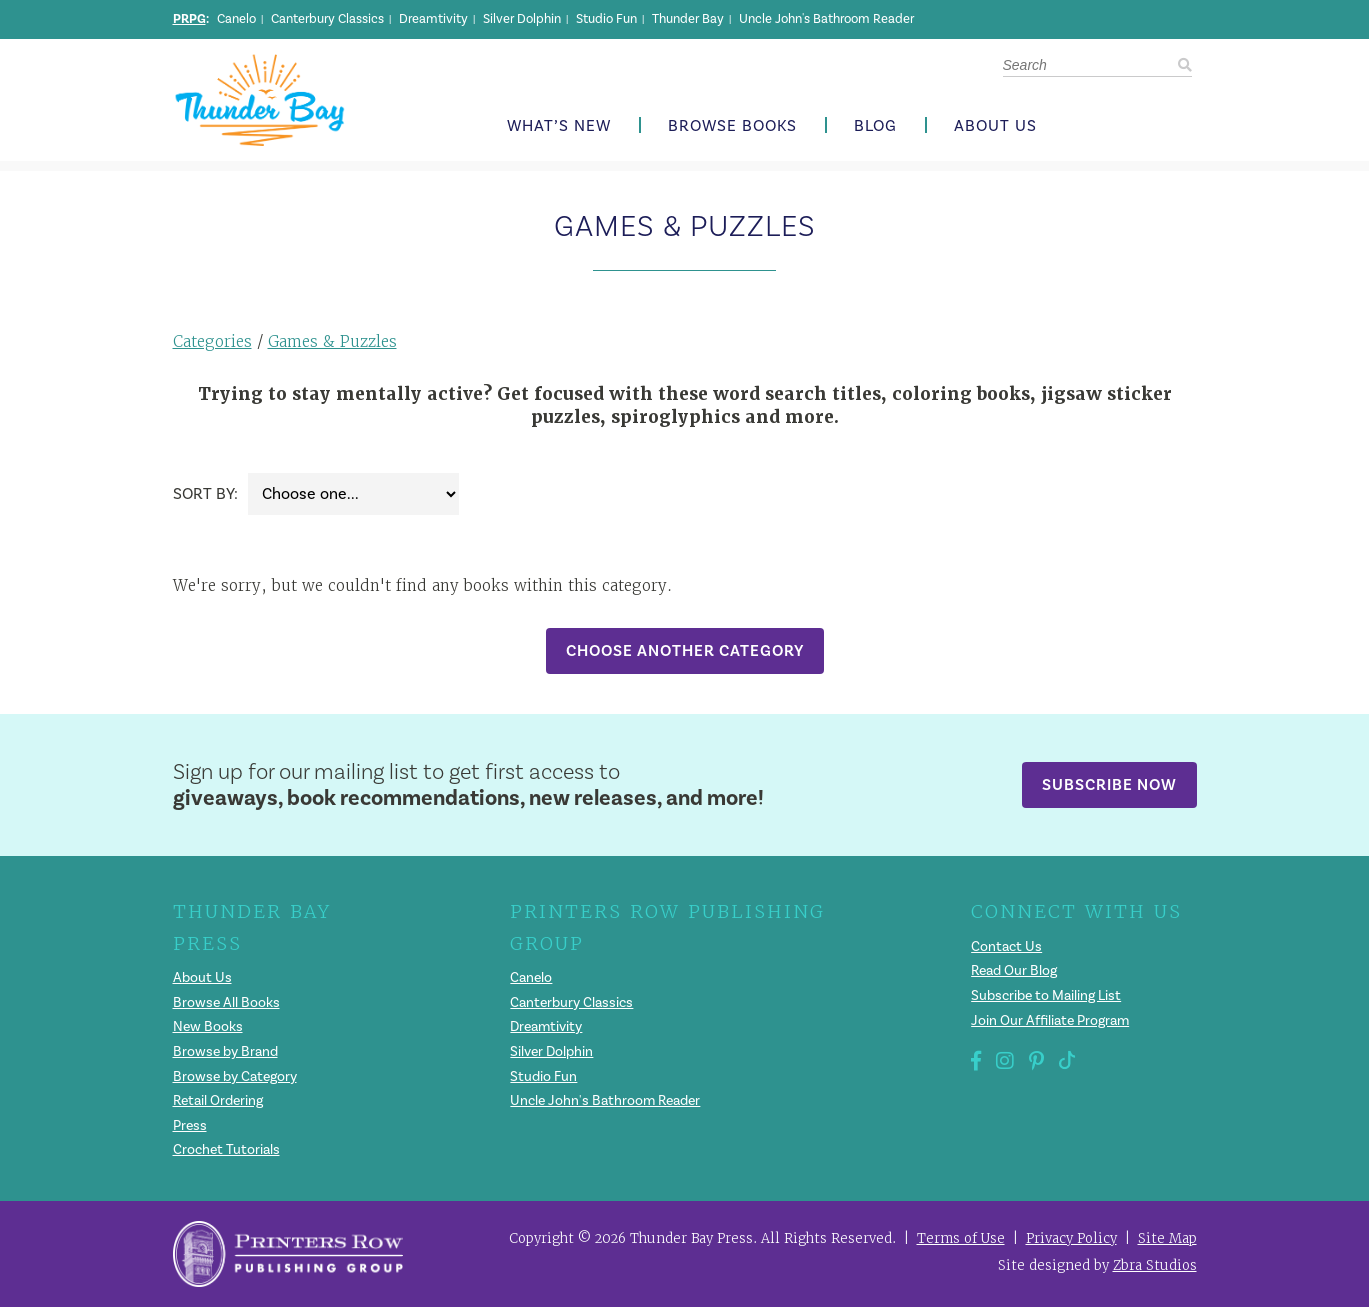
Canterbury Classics (327, 19)
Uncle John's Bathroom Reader (826, 19)
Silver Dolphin (522, 19)
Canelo (236, 19)
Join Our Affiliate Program (1050, 1021)
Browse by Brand (225, 1052)
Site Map (1167, 1238)
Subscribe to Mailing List (1046, 996)
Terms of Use (961, 1238)
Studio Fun (606, 19)
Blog (875, 126)
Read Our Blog (1014, 971)
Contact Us (1006, 947)
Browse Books (732, 126)
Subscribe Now (1109, 784)
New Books (208, 1027)
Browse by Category (235, 1077)
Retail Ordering (218, 1101)
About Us (995, 126)
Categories (212, 341)
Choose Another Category (685, 650)
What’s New (559, 126)
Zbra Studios (1155, 1265)
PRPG (189, 19)
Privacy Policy (1071, 1238)
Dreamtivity (433, 19)
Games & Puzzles (332, 341)
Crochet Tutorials (226, 1150)
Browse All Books (226, 1003)
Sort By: (205, 494)
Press (190, 1126)
